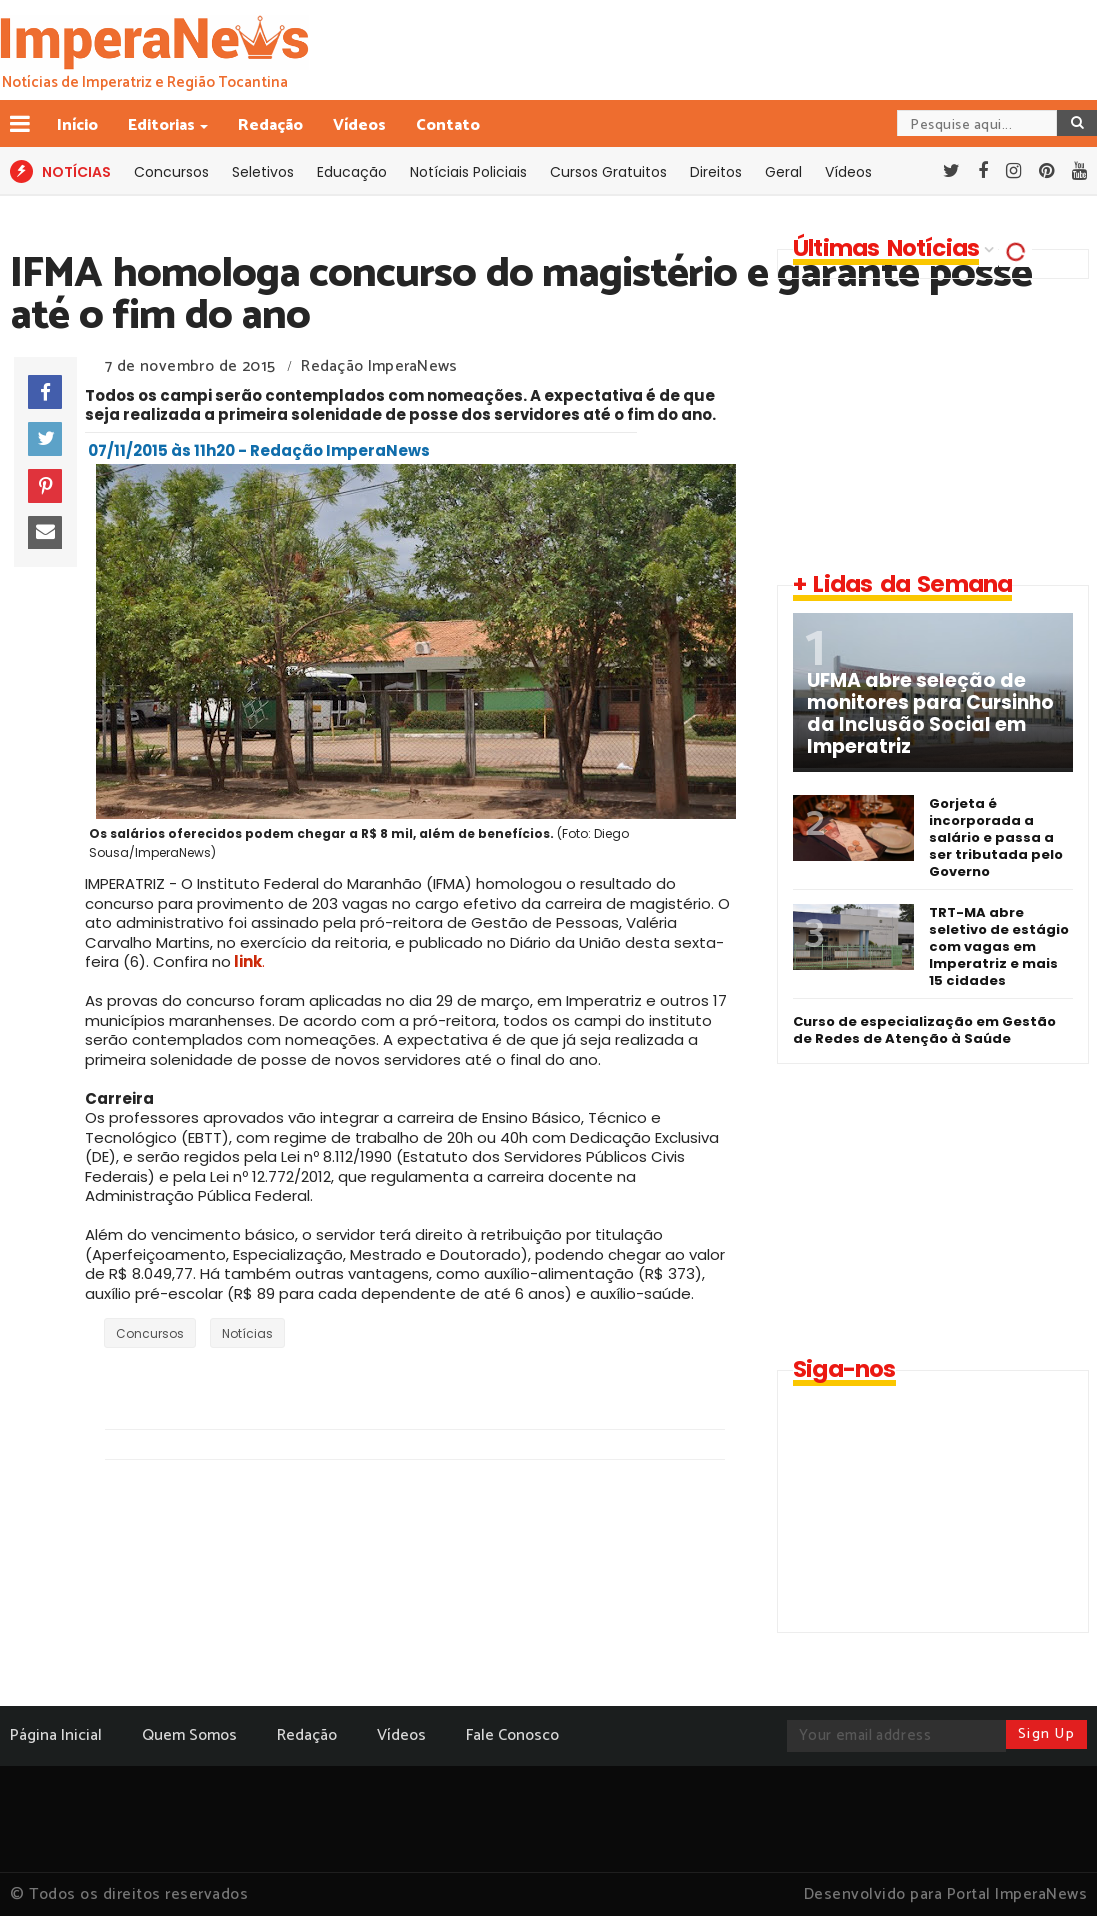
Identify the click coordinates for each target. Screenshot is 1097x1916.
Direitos (716, 172)
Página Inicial (56, 1735)
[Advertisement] (929, 424)
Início (77, 125)
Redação (270, 125)
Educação (352, 172)
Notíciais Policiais (468, 172)
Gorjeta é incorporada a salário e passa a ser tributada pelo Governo (996, 837)
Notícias (247, 1333)
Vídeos (359, 125)
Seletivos (263, 172)
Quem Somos (189, 1735)
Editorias (163, 125)
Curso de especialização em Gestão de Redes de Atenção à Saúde (924, 1030)
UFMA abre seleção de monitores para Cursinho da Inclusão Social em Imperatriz (930, 714)
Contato (448, 125)
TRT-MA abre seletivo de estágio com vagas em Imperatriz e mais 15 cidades (999, 946)
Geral (783, 172)
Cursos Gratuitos (608, 172)
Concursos (171, 172)
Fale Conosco (512, 1735)
